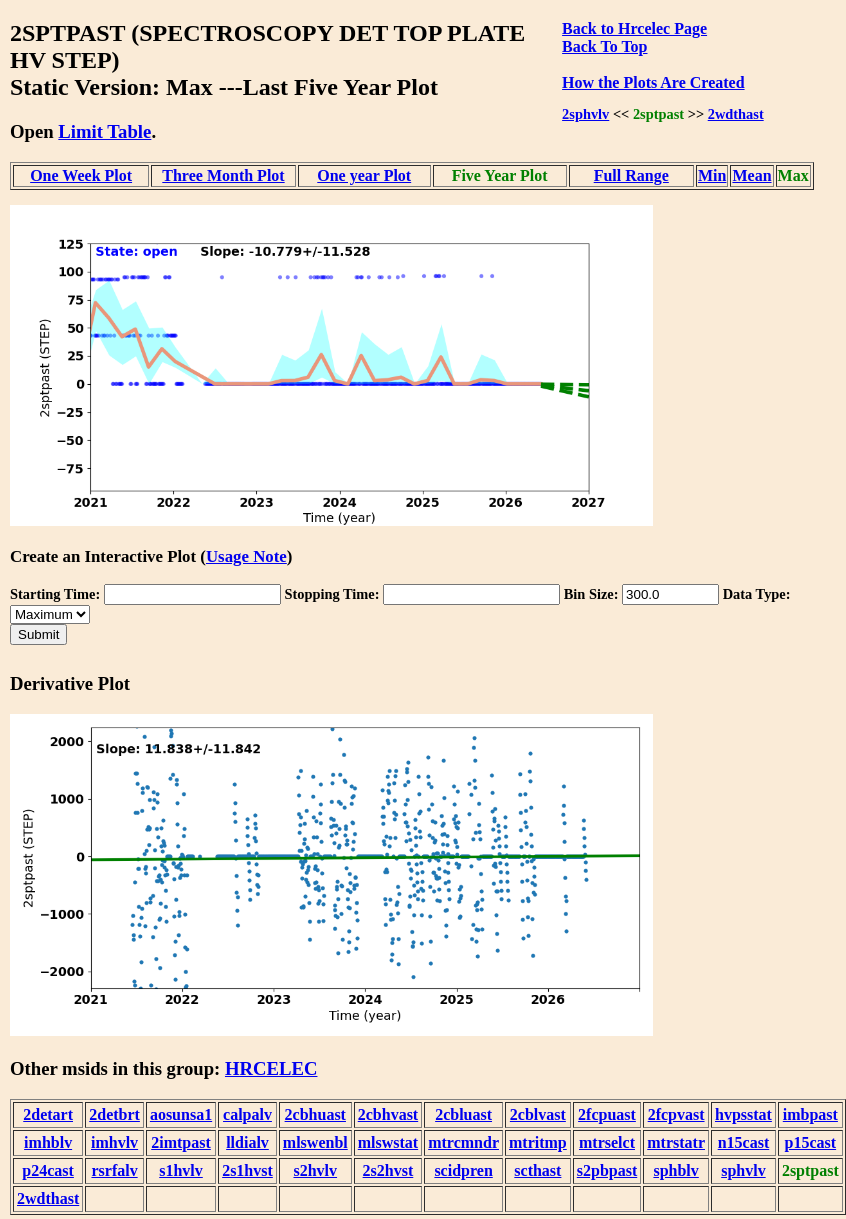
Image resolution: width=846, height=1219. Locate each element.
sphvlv (743, 1170)
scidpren (463, 1170)
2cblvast (538, 1114)
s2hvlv (315, 1170)
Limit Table (104, 131)
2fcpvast (676, 1114)
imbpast (810, 1114)
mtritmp (538, 1142)
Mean (751, 175)
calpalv (247, 1114)
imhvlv (114, 1142)
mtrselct (607, 1142)
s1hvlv (181, 1170)
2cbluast (463, 1114)
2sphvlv (585, 114)
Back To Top (604, 46)
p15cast (811, 1142)
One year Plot (364, 175)
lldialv (247, 1142)
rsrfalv (114, 1170)
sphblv (675, 1170)
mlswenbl (315, 1142)
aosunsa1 (181, 1114)
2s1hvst (247, 1170)
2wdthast (736, 114)
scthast (537, 1170)
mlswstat (388, 1142)
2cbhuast (315, 1114)
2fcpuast (607, 1114)
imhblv (48, 1142)
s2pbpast (607, 1170)
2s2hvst (388, 1170)
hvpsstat (743, 1114)
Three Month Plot (223, 175)
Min (712, 175)
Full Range (631, 175)
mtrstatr (676, 1142)
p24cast (48, 1170)
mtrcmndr (463, 1142)
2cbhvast (388, 1114)
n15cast (744, 1142)
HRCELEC (271, 1068)
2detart (48, 1114)
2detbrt (114, 1114)
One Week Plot (81, 175)
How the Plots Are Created (653, 82)
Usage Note (246, 556)
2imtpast (181, 1142)
